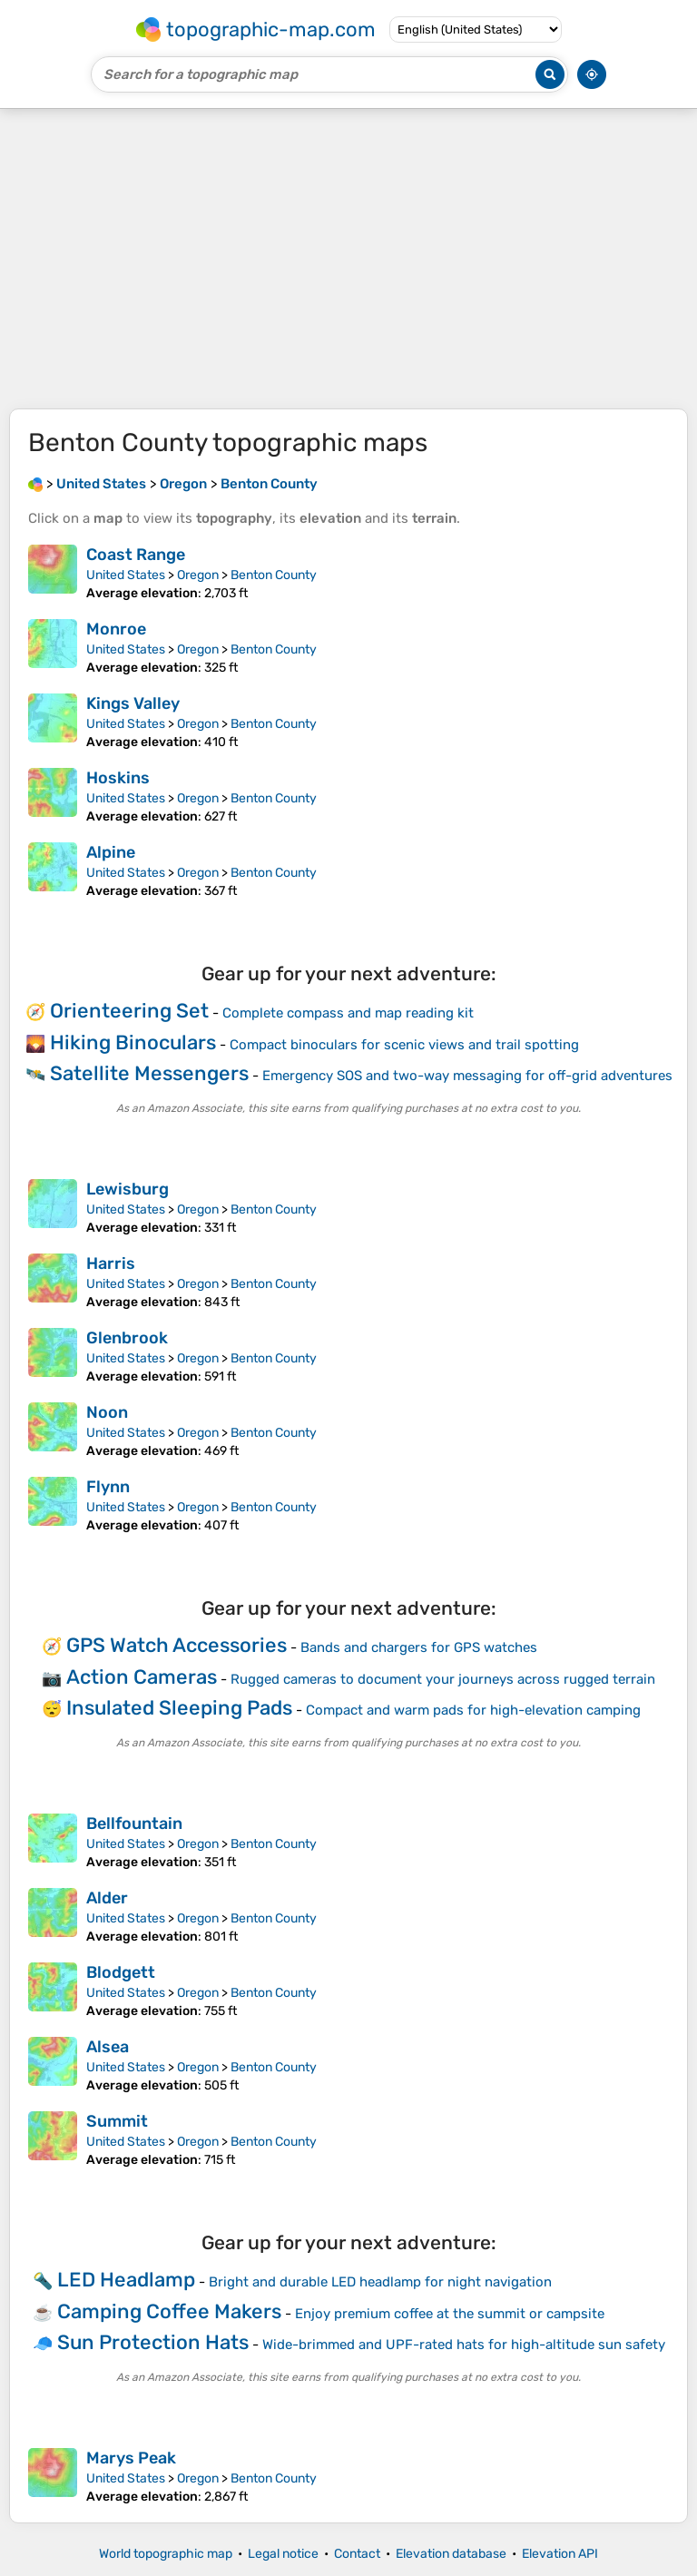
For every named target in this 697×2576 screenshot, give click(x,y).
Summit (117, 2121)
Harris (110, 1263)
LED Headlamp (126, 2279)
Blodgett (120, 1972)
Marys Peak (131, 2458)
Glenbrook (127, 1338)
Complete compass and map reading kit (348, 1013)
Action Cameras (141, 1677)
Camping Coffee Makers (169, 2311)
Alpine (110, 852)
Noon (107, 1412)
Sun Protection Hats (153, 2342)
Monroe (116, 629)
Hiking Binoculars (133, 1042)
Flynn (108, 1487)
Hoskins (118, 778)
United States (125, 575)
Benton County (274, 575)
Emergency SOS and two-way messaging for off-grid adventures (467, 1075)
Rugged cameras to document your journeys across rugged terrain (443, 1679)
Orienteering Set (129, 1010)
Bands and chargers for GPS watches (418, 1647)
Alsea (107, 2047)
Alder (107, 1898)
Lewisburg (127, 1189)
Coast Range (135, 555)
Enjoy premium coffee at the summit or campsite (449, 2314)
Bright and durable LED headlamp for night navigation (380, 2282)
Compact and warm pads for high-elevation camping (473, 1710)
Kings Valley (133, 703)
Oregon (198, 575)
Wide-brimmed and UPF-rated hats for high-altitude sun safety (463, 2344)
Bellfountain (134, 1824)
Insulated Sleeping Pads (179, 1708)
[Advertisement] (348, 259)
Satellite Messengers (149, 1073)
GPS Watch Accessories (176, 1645)
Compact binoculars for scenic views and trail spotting (404, 1045)
